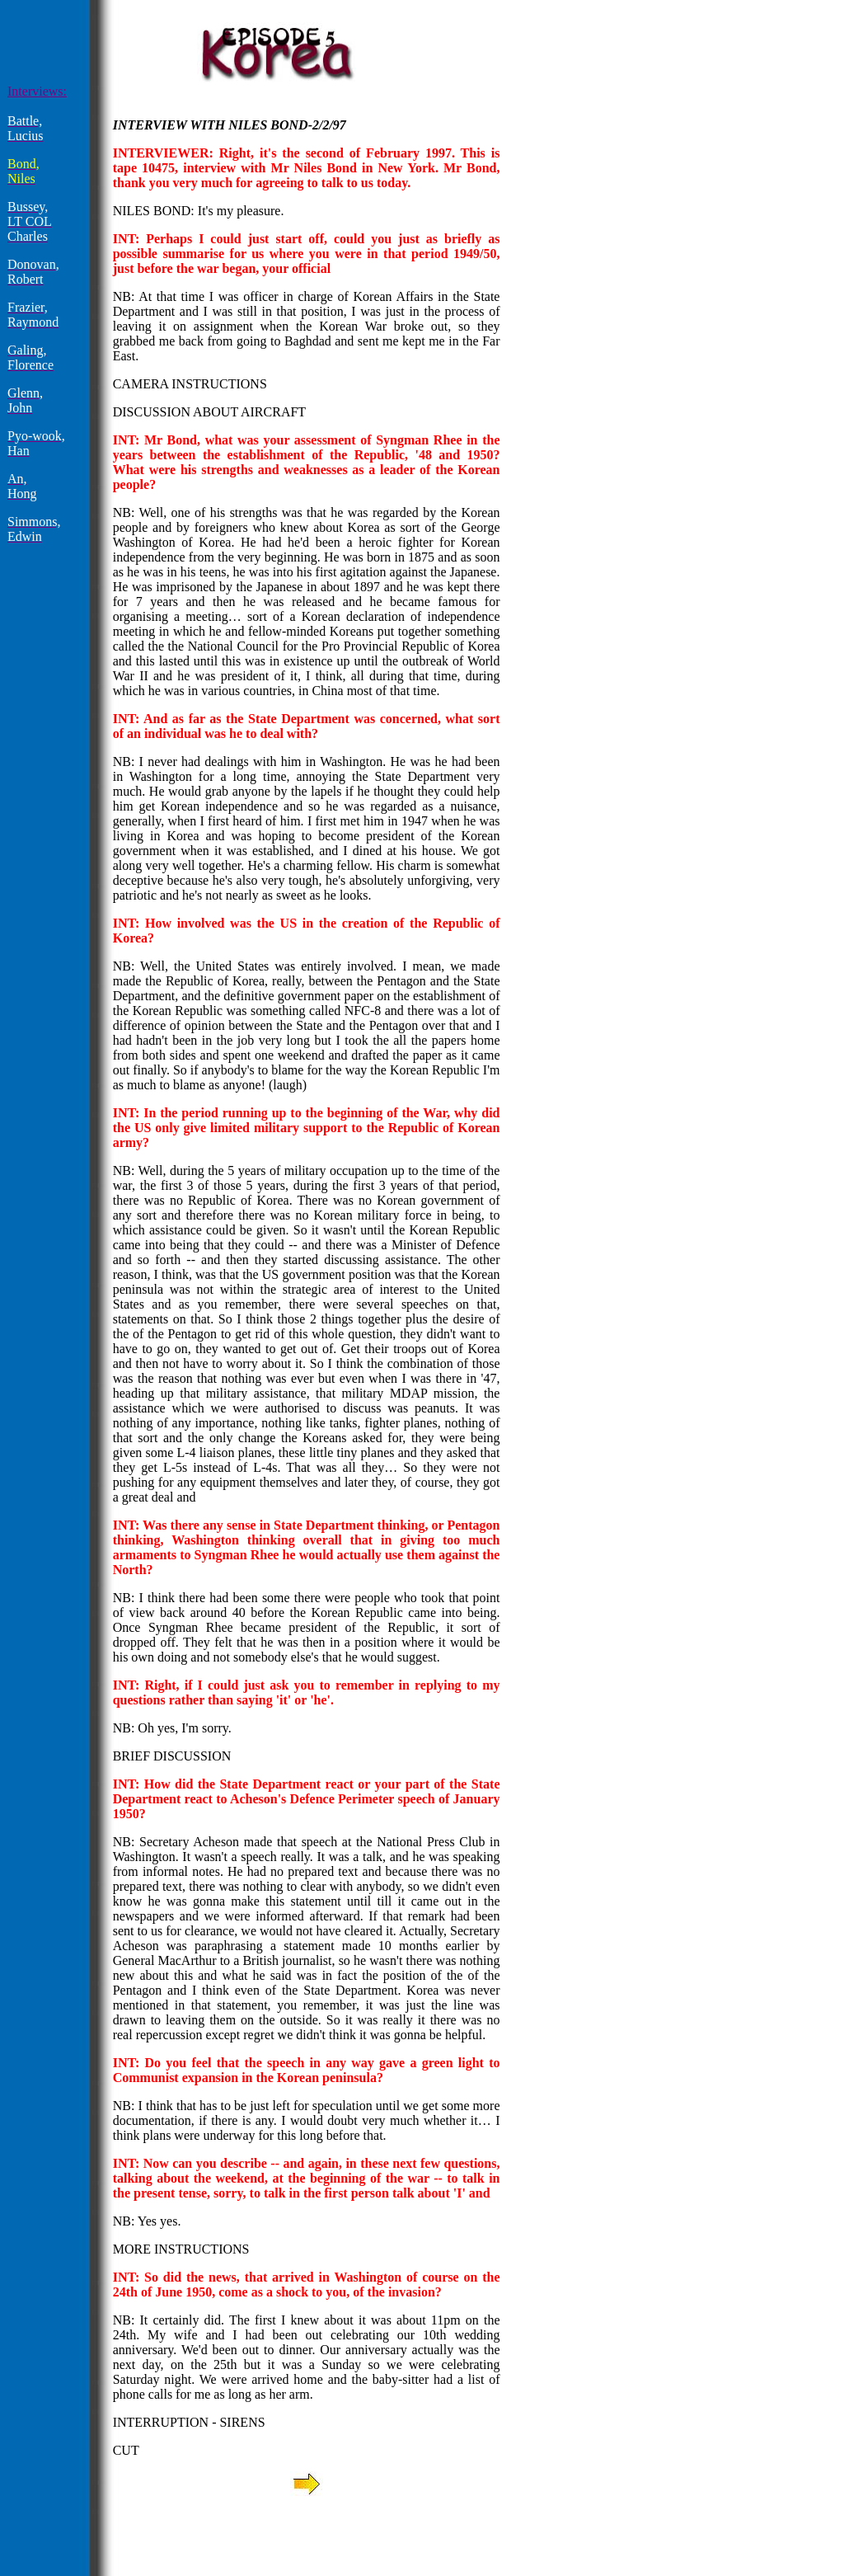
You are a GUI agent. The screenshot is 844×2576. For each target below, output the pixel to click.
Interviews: (37, 91)
